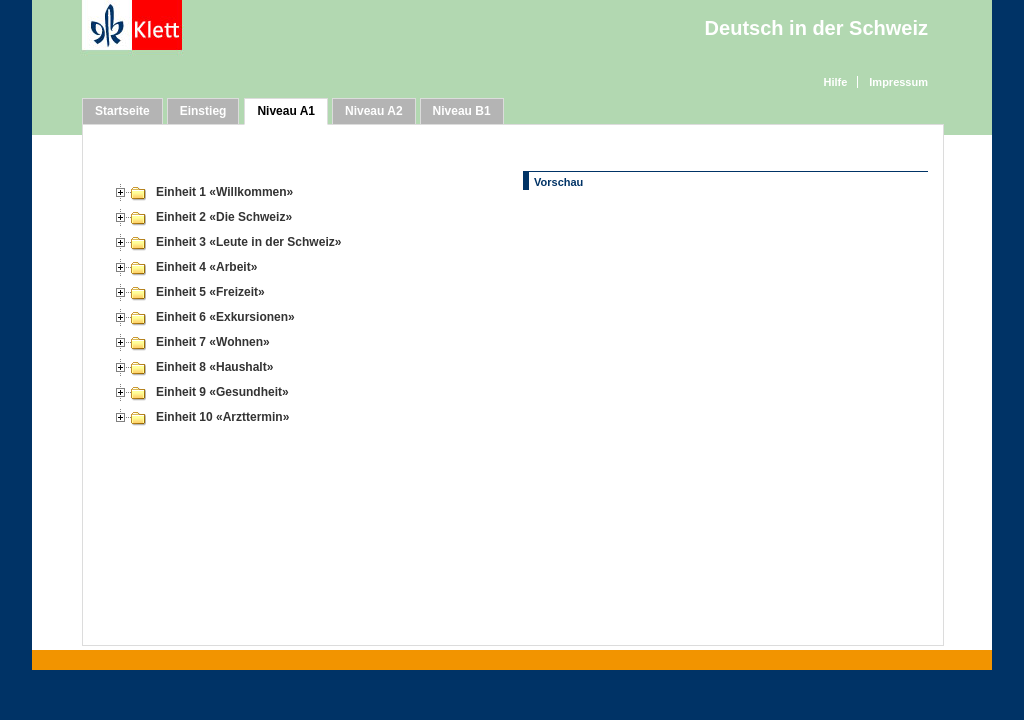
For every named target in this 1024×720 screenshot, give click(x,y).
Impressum (898, 82)
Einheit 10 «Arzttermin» (222, 417)
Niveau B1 (462, 111)
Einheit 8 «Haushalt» (214, 367)
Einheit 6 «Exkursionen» (225, 317)
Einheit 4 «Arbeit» (206, 267)
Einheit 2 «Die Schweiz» (224, 217)
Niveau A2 (374, 111)
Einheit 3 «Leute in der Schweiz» (248, 242)
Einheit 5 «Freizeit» (210, 292)
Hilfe (835, 82)
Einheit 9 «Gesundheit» (222, 392)
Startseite (122, 111)
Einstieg (203, 111)
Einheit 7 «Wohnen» (213, 342)
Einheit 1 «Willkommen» (224, 192)
